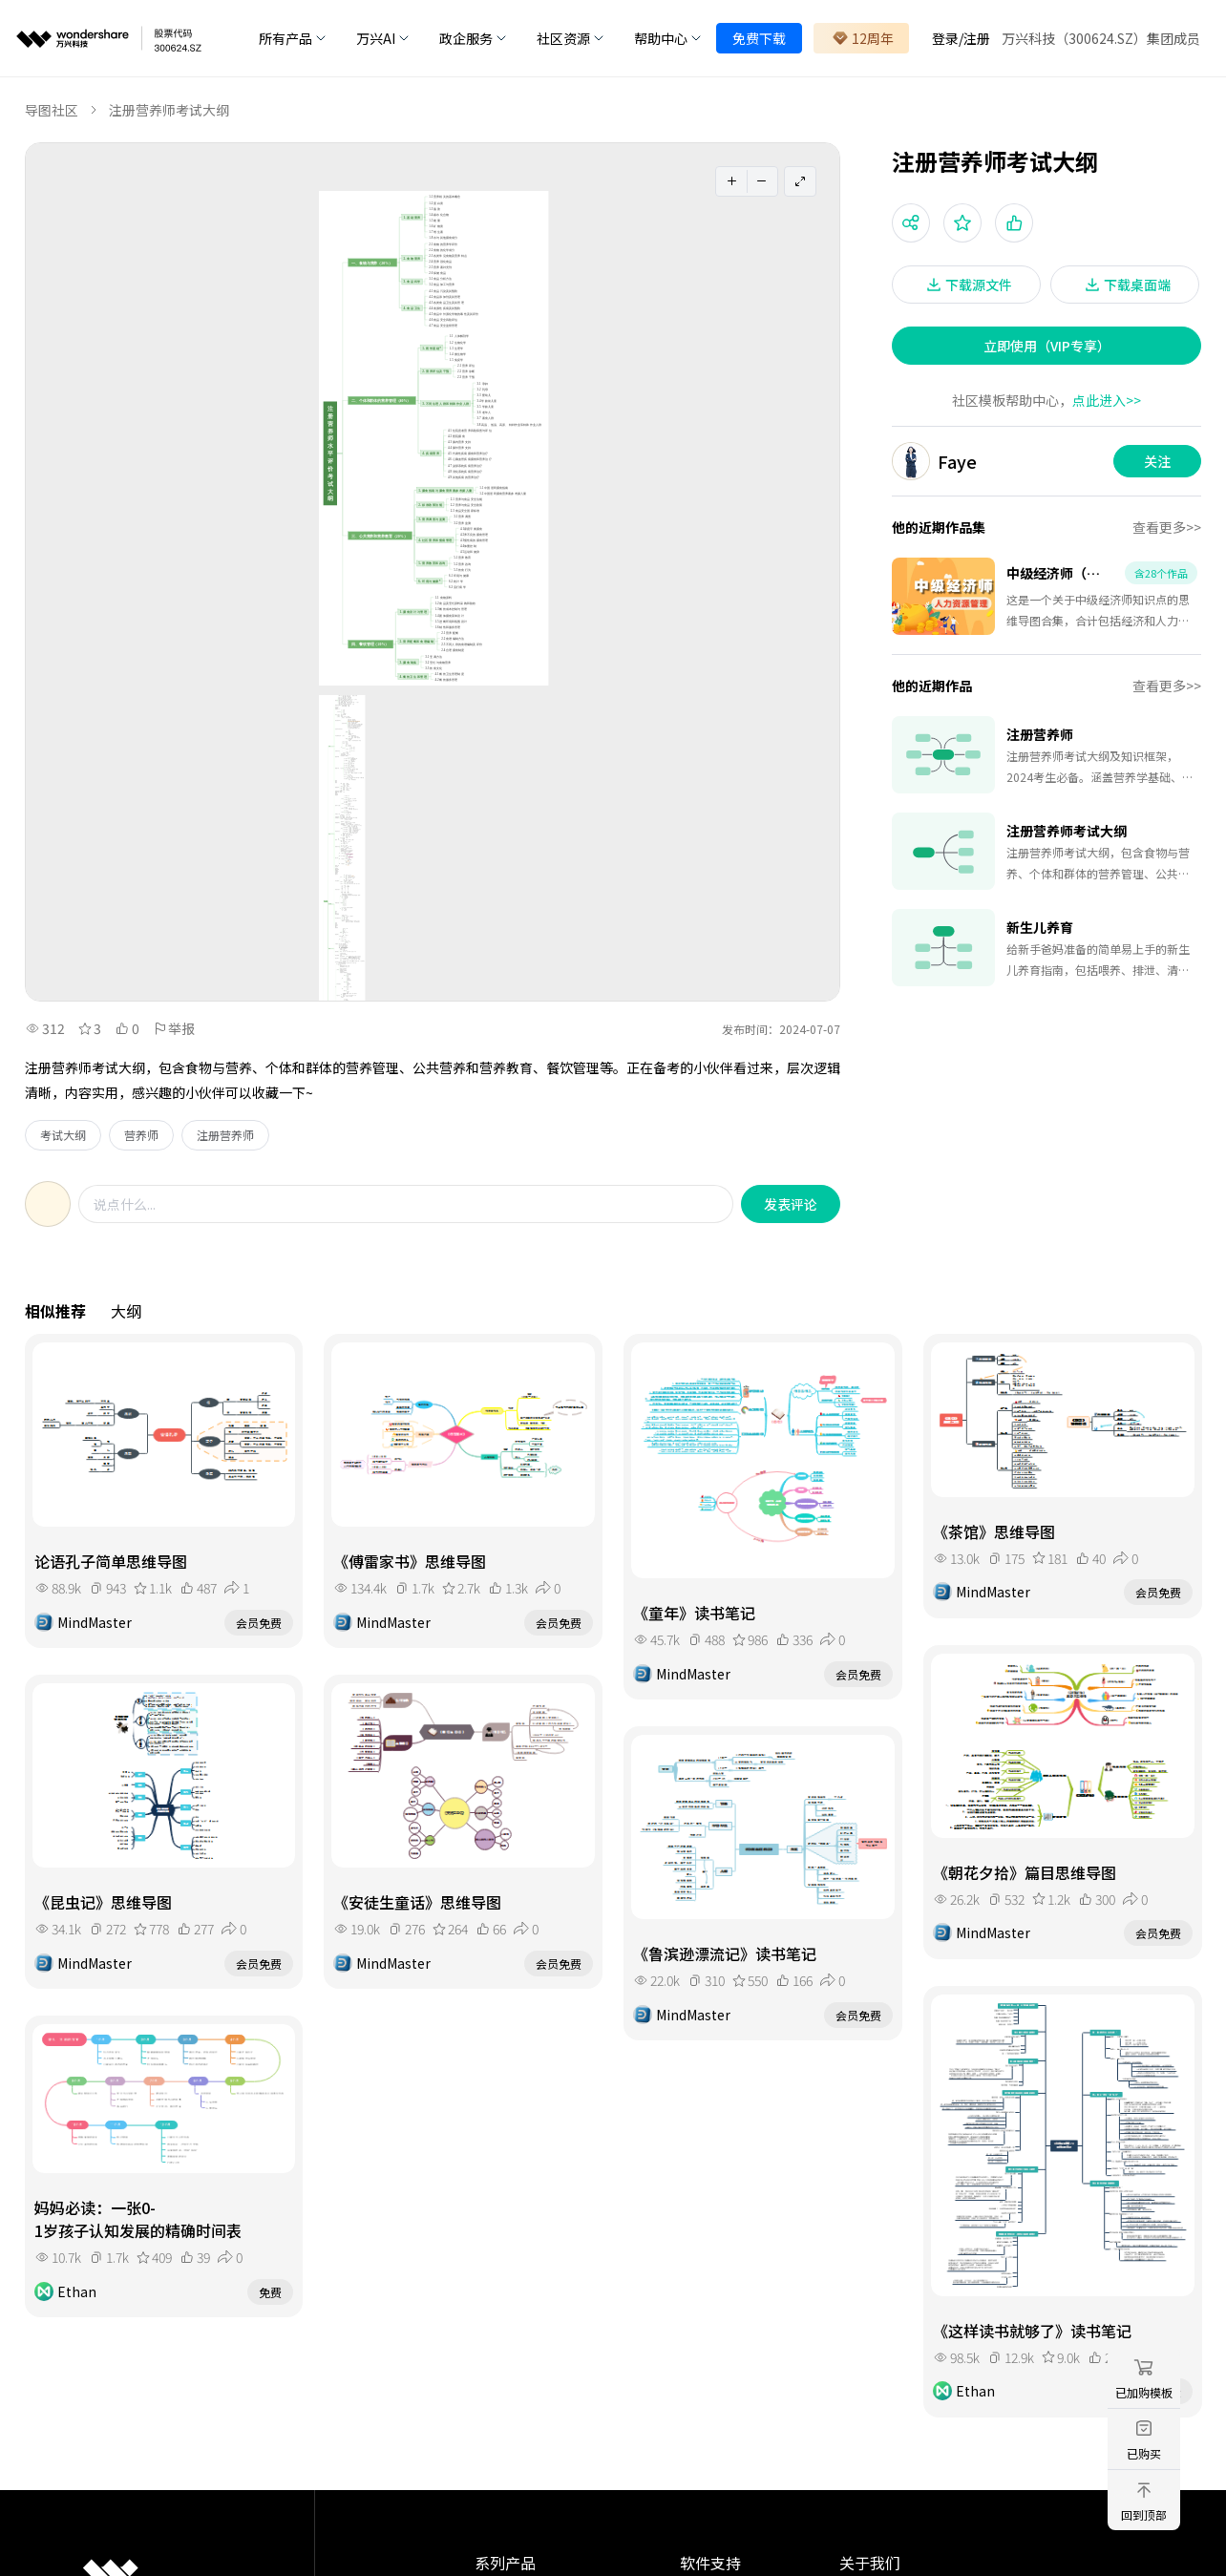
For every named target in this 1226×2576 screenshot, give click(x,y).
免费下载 (759, 38)
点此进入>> (1106, 400)
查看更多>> (1166, 527)
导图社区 (51, 109)
